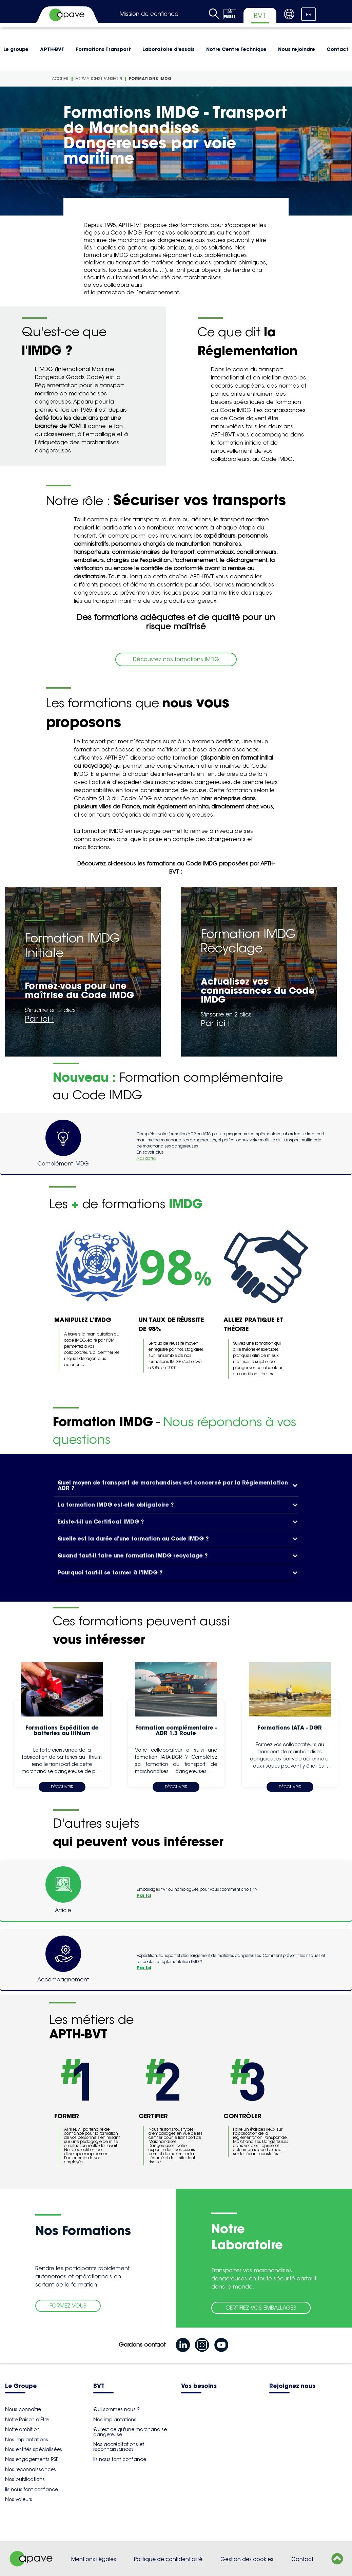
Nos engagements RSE (31, 2459)
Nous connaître (23, 2409)
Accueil (60, 78)
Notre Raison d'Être (26, 2419)
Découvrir (62, 1786)
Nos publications (25, 2479)
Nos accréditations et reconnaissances (118, 2446)
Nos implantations (26, 2440)
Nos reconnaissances (30, 2469)
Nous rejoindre (296, 49)
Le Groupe (21, 2386)
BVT (98, 2386)
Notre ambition (22, 2429)
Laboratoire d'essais (168, 49)
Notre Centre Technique (236, 49)
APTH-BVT (52, 49)
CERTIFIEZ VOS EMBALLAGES (261, 2307)
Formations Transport (103, 49)
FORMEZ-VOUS (68, 2305)
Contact (302, 2559)
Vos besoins (199, 2386)
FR (308, 14)
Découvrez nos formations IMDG (176, 659)
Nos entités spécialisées (33, 2449)
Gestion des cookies (246, 2559)
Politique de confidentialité (168, 2559)
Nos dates (146, 1158)
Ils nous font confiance (31, 2489)
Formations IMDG (150, 78)
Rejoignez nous (292, 2386)
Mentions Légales (93, 2559)
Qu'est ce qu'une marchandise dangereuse (130, 2431)
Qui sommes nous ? (116, 2409)
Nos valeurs (18, 2499)
